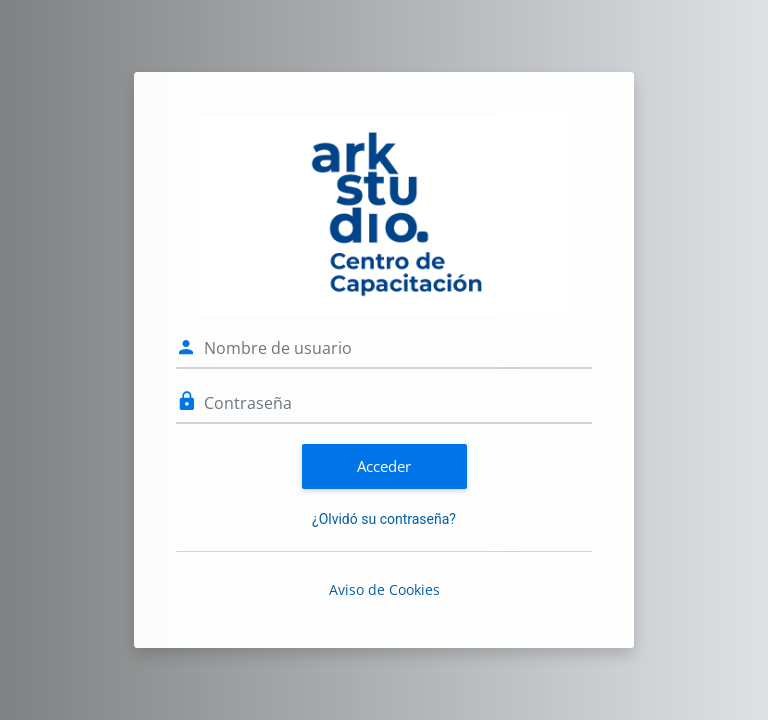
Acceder (384, 466)
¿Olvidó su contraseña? (384, 519)
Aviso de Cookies (384, 589)
